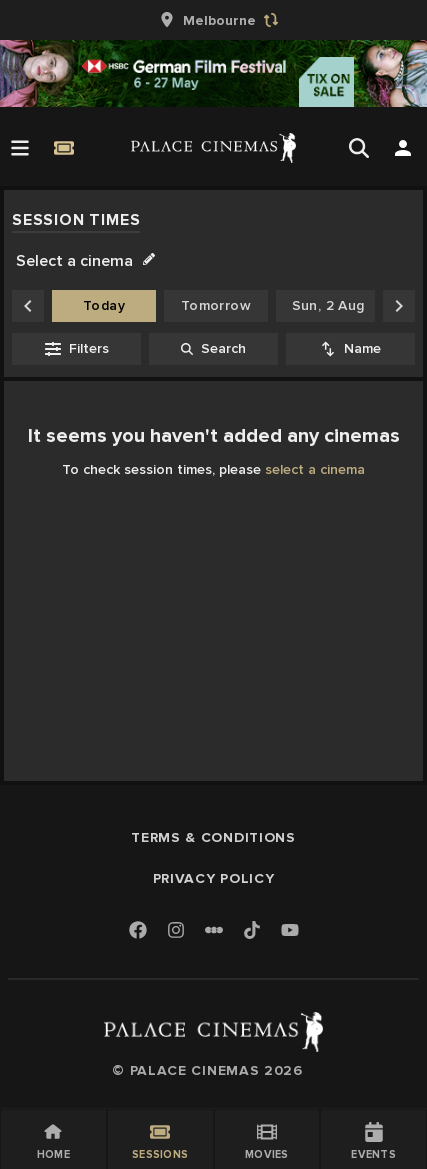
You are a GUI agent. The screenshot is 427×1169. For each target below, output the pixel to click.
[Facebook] (138, 931)
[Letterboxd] (214, 930)
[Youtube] (290, 931)
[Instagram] (176, 931)
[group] (214, 20)
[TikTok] (252, 930)
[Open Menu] (20, 148)
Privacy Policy (214, 878)
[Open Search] (359, 148)
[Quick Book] (64, 148)
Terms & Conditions (213, 837)
